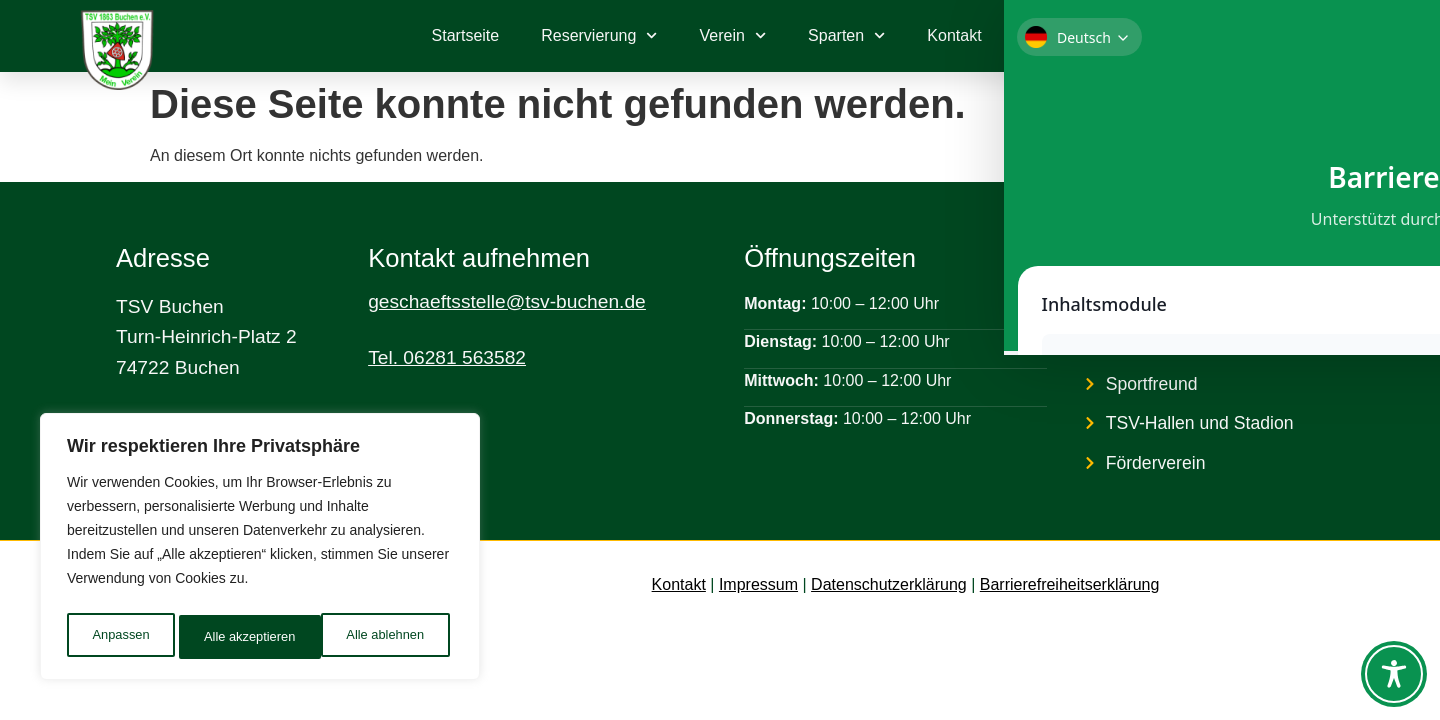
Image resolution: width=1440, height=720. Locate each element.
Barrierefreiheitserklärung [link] (1070, 584)
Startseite (466, 35)
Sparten (846, 35)
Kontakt (954, 35)
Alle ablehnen (241, 637)
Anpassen (119, 637)
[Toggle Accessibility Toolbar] (1394, 674)
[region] (260, 551)
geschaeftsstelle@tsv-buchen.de (507, 301)
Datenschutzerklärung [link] (889, 584)
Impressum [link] (758, 584)
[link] (1273, 36)
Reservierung (599, 35)
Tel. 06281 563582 (447, 357)
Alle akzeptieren (383, 637)
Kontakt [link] (679, 584)
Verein (733, 35)
